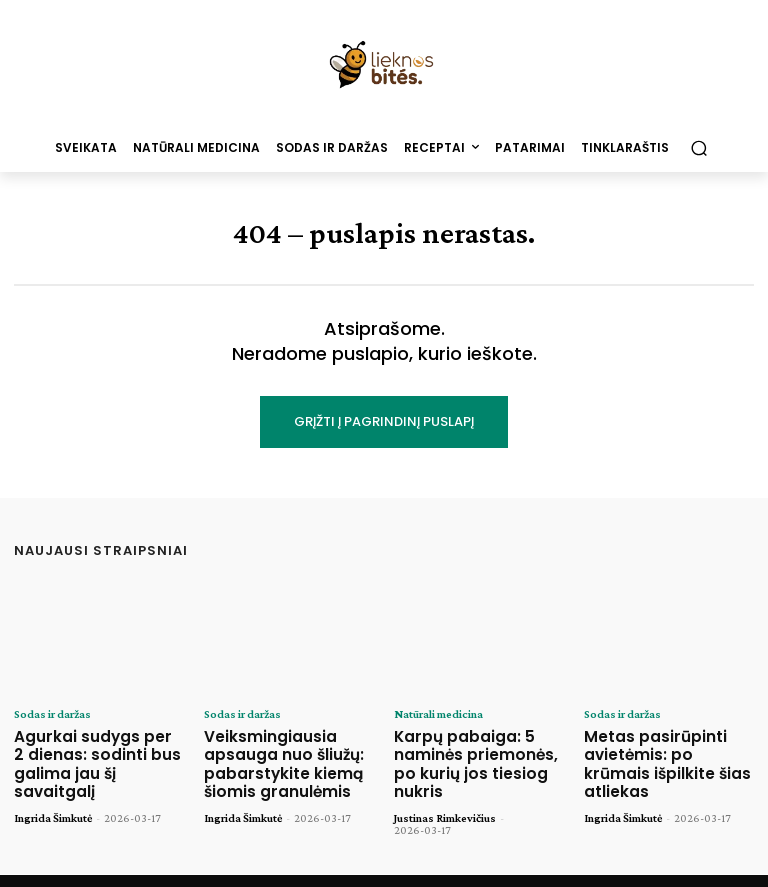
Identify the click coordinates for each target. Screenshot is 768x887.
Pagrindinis (397, 868)
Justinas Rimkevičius (445, 791)
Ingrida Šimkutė (53, 791)
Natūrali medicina (438, 714)
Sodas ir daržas (52, 714)
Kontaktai (557, 868)
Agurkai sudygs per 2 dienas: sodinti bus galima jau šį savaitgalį (98, 751)
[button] (698, 147)
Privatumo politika (654, 868)
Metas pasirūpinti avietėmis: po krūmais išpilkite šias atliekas (661, 751)
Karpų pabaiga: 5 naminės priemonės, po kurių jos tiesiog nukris (475, 751)
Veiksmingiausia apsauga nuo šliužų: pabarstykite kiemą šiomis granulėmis (274, 759)
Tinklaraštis (480, 868)
